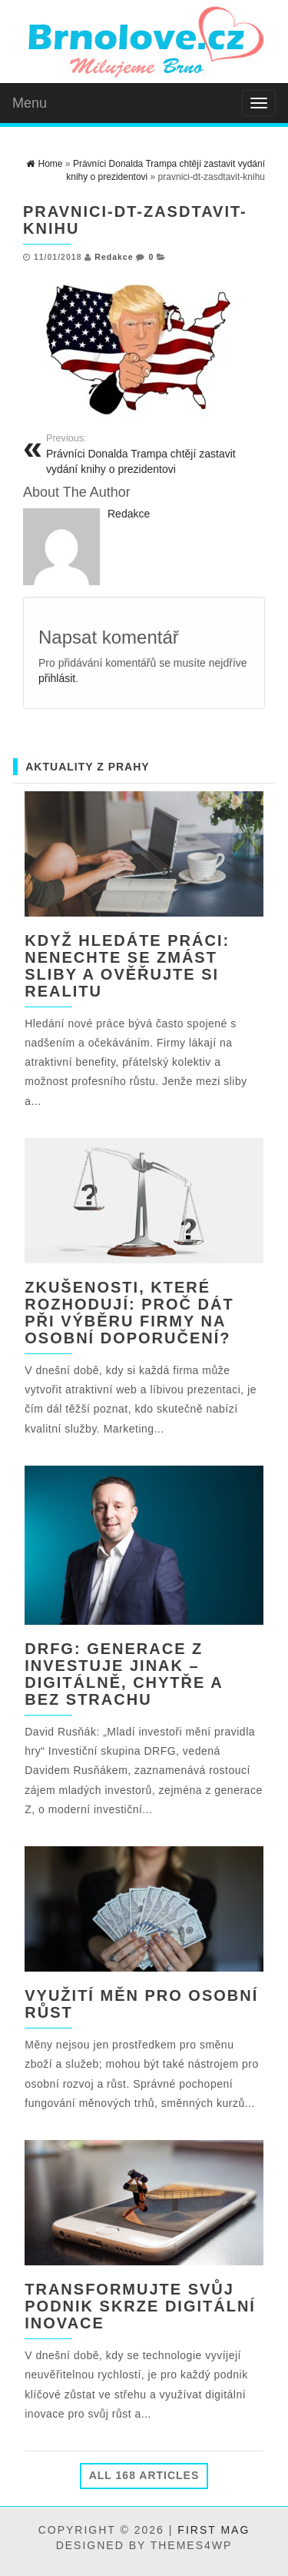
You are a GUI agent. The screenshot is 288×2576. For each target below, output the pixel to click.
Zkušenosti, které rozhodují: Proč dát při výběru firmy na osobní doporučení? (129, 1312)
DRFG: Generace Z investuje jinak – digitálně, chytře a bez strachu (124, 1674)
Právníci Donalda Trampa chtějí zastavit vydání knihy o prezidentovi (149, 453)
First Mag (213, 2530)
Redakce (113, 256)
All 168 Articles (144, 2475)
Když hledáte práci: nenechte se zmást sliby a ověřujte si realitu (127, 966)
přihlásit (56, 678)
